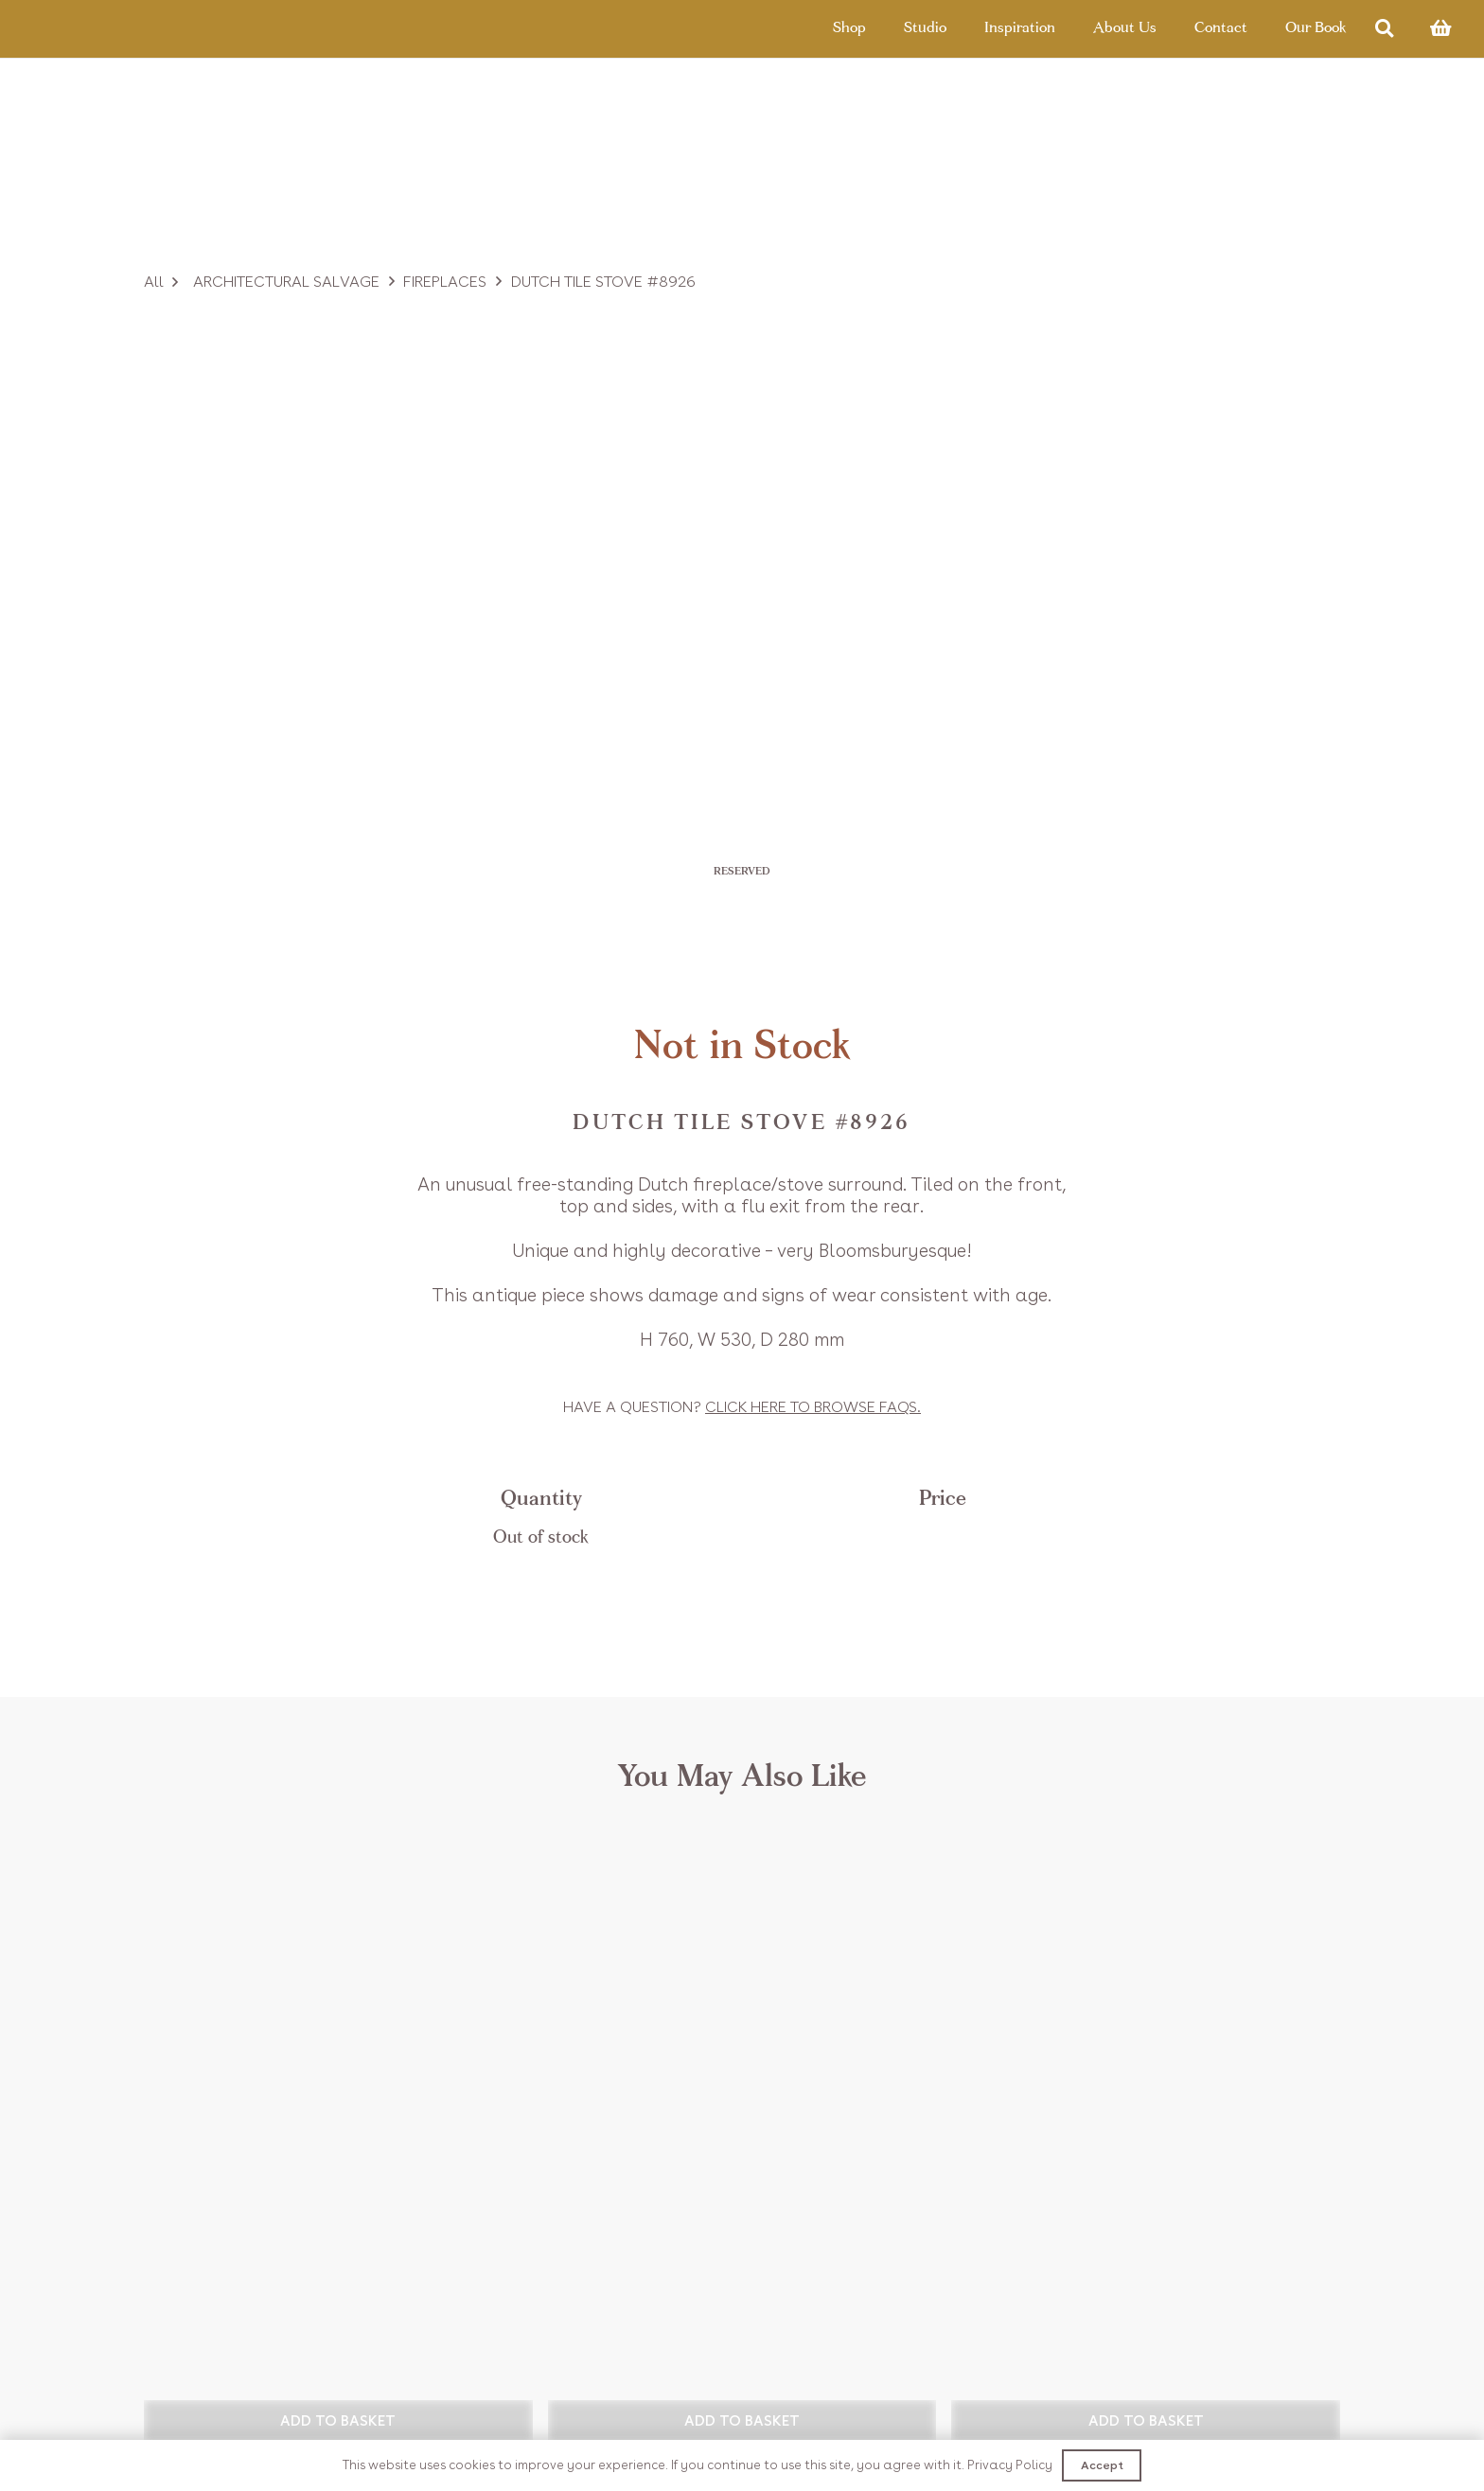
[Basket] (1440, 33)
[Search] (1384, 33)
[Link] (115, 33)
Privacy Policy (1009, 2465)
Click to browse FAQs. (813, 1407)
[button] (338, 2420)
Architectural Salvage (286, 282)
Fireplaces (444, 282)
